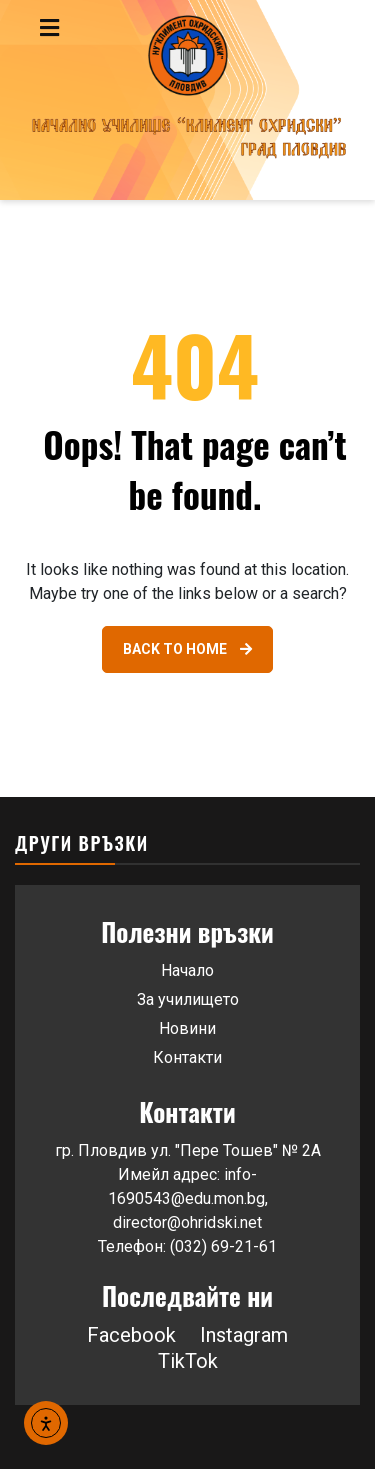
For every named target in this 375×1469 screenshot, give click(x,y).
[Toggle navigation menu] (92, 28)
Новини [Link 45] (187, 1028)
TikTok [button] (188, 1361)
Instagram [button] (244, 1335)
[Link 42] (187, 649)
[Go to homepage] (187, 100)
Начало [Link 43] (187, 970)
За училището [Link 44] (188, 999)
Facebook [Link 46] (131, 1335)
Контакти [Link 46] (187, 1057)
